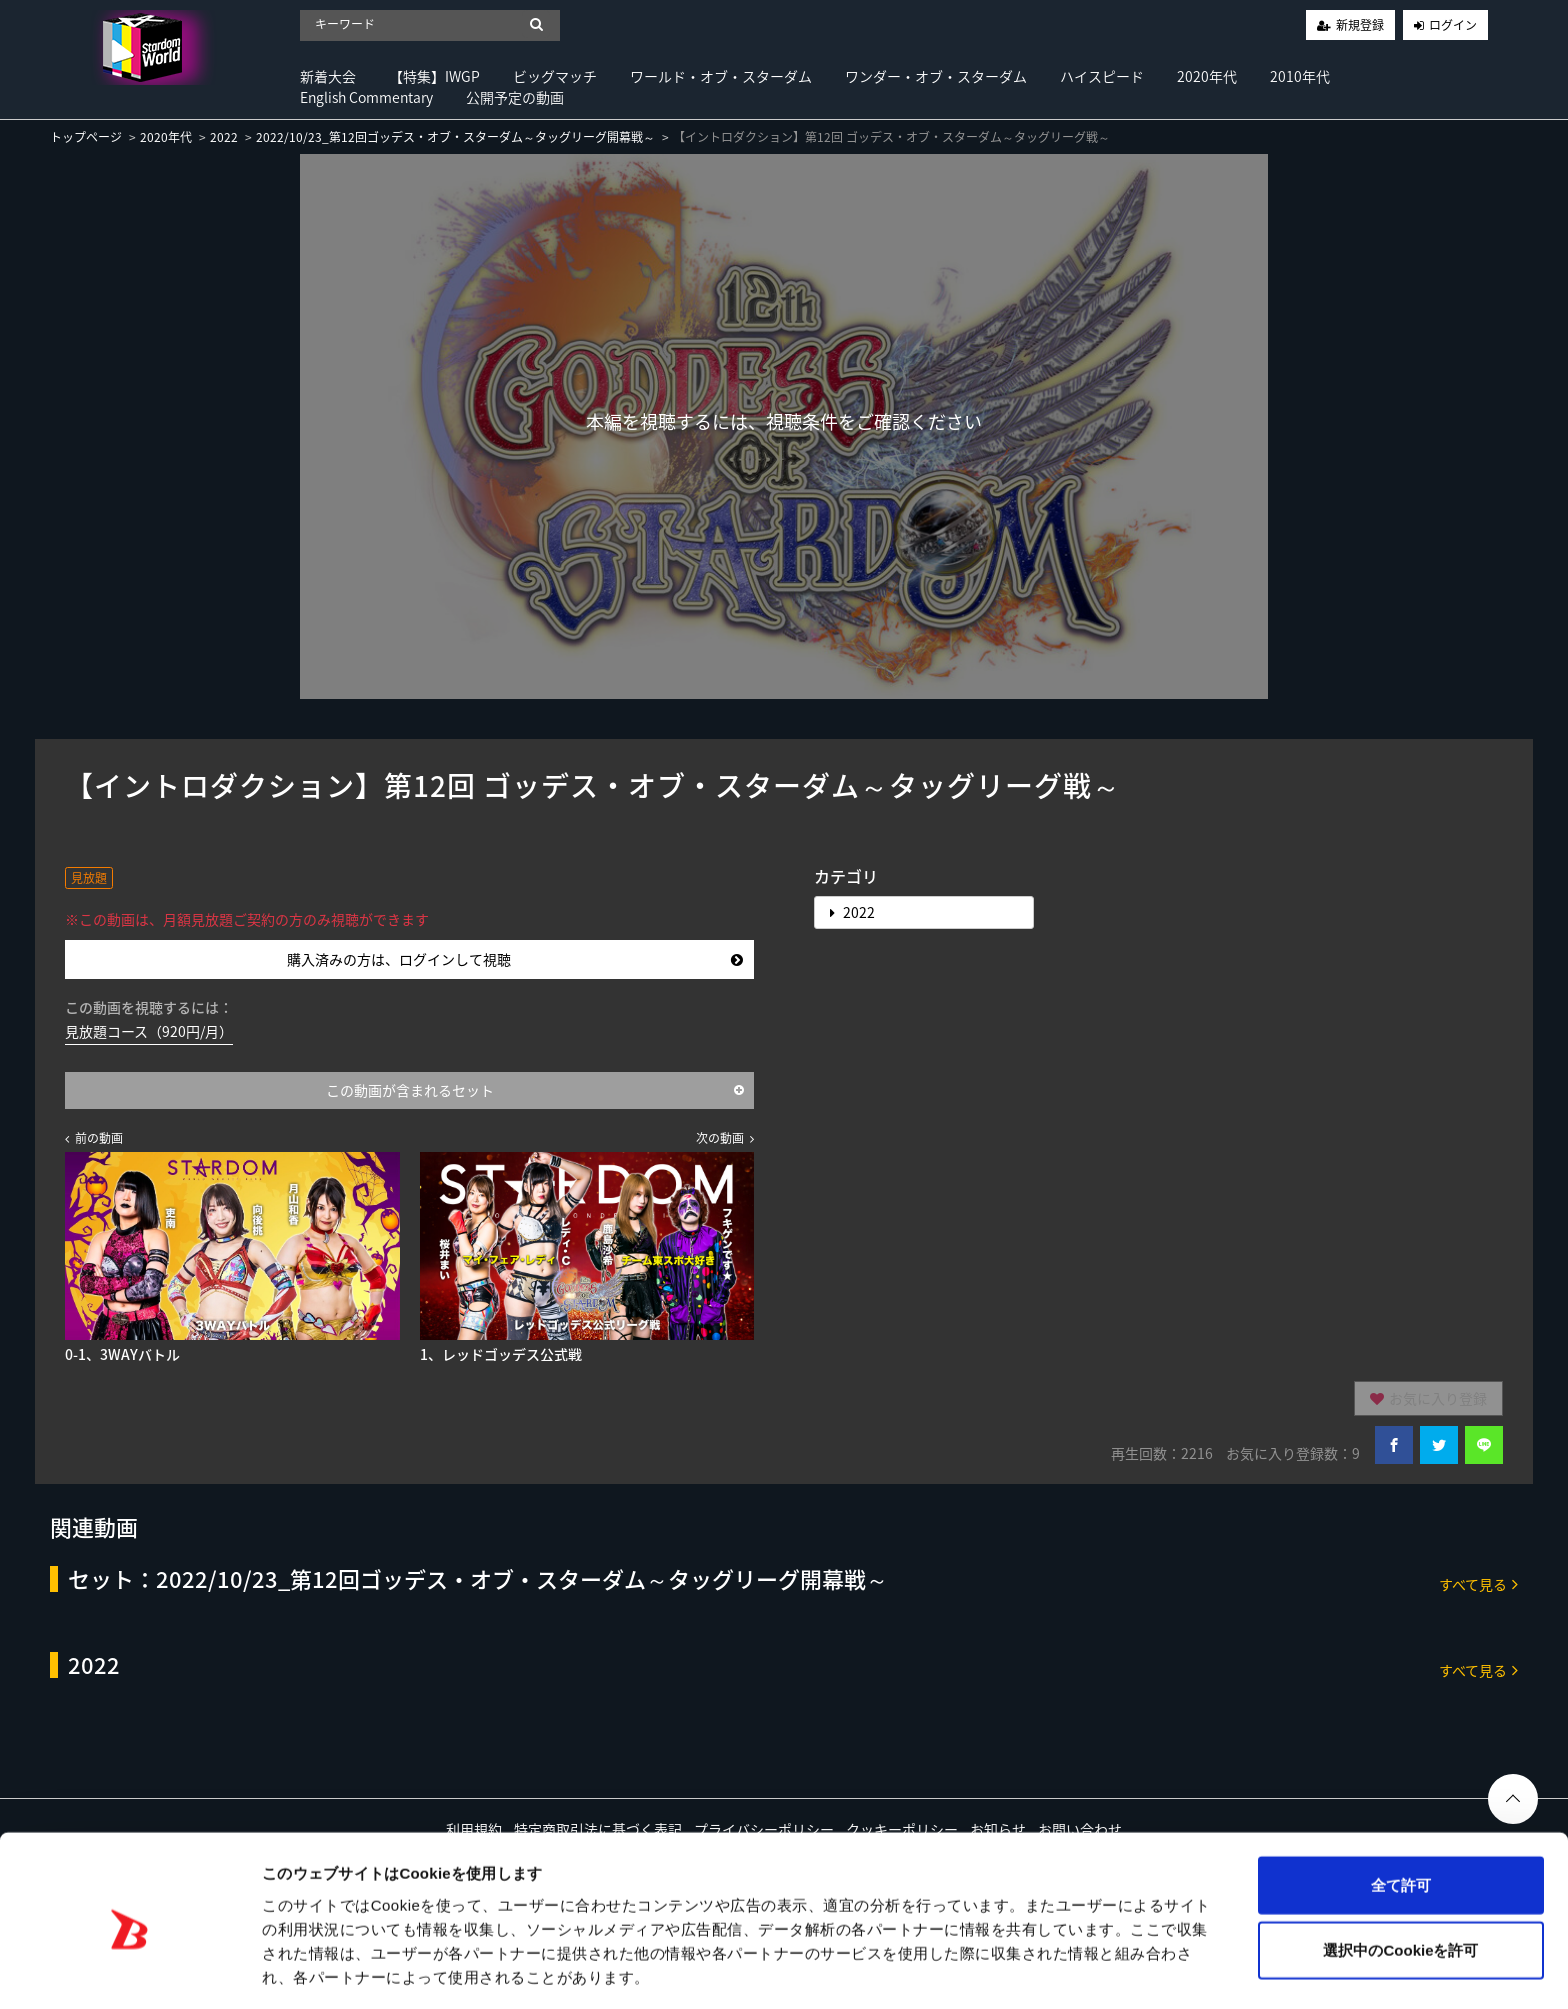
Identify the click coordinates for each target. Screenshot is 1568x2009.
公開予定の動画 (515, 97)
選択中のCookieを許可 (1400, 1878)
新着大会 (328, 76)
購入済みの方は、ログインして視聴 (515, 959)
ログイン (1453, 25)
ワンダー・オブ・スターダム (936, 76)
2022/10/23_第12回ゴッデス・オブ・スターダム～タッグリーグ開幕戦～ (455, 137)
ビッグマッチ (555, 76)
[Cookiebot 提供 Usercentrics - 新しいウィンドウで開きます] (129, 1970)
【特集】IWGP (434, 76)
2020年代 (1207, 76)
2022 (224, 137)
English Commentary (366, 97)
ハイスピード (1102, 76)
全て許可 (1401, 1812)
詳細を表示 (965, 1969)
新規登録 (1360, 25)
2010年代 (1300, 76)
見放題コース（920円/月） (149, 1031)
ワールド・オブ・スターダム (721, 76)
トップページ (86, 137)
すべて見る (1478, 1583)
